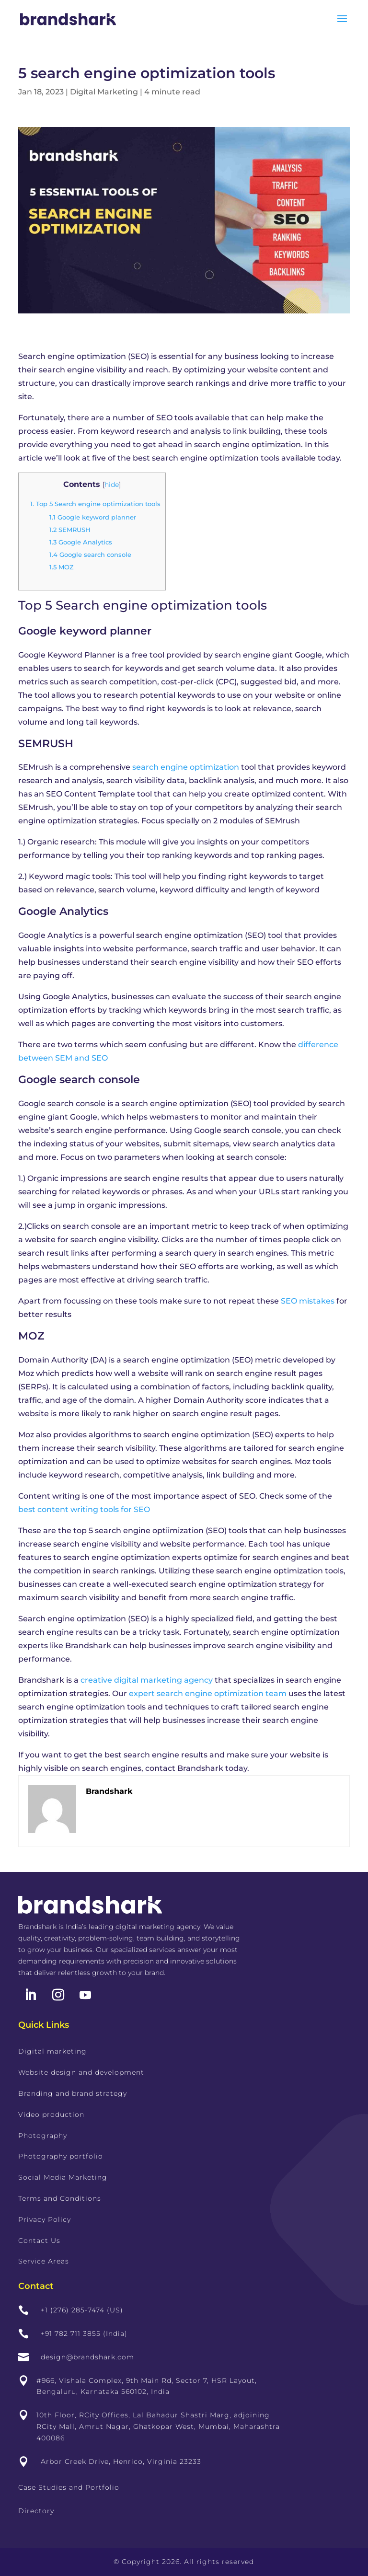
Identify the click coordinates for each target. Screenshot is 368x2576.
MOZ (61, 567)
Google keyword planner (92, 517)
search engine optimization (185, 767)
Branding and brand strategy (72, 2093)
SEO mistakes (307, 1300)
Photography (42, 2135)
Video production (51, 2114)
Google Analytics (80, 542)
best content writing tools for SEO (84, 1509)
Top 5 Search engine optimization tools (95, 504)
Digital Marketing (104, 91)
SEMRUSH (70, 529)
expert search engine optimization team (208, 1693)
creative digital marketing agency (146, 1680)
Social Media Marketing (62, 2177)
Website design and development (81, 2072)
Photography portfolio (60, 2156)
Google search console (90, 554)
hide (111, 484)
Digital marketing (52, 2051)
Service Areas (43, 2261)
